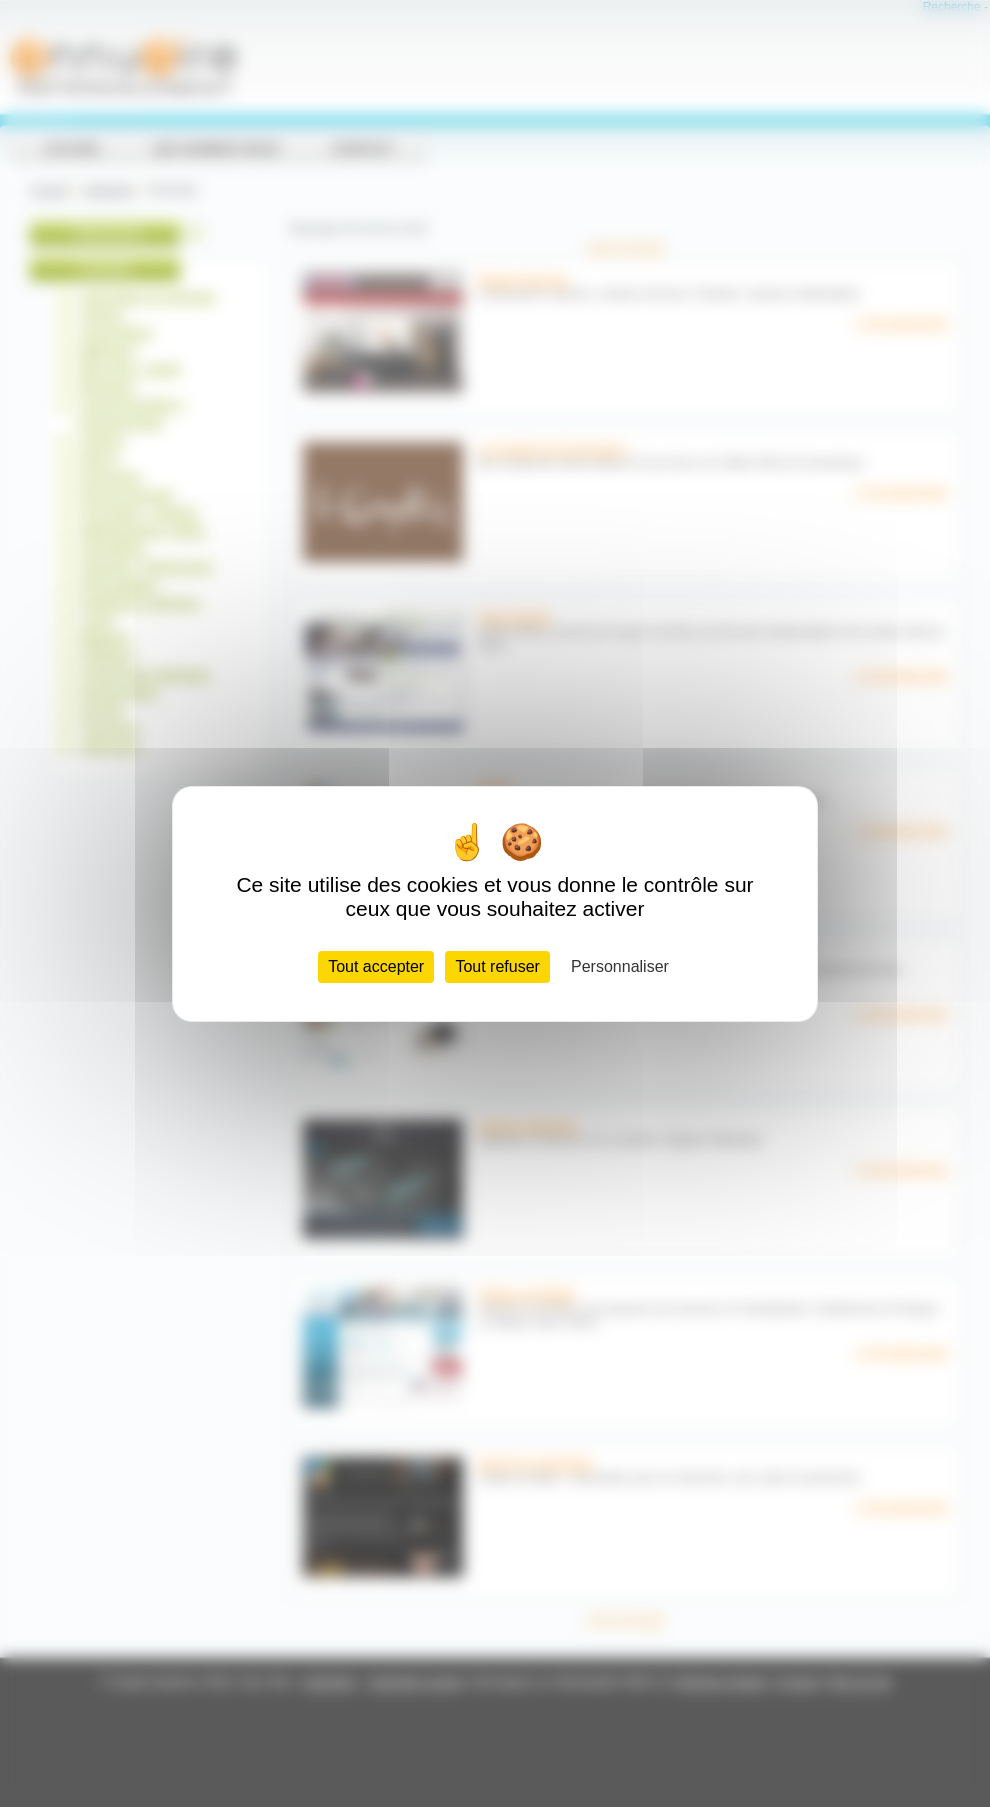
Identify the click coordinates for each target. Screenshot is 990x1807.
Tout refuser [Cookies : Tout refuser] (497, 966)
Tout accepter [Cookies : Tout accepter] (376, 966)
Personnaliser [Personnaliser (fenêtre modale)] (620, 966)
